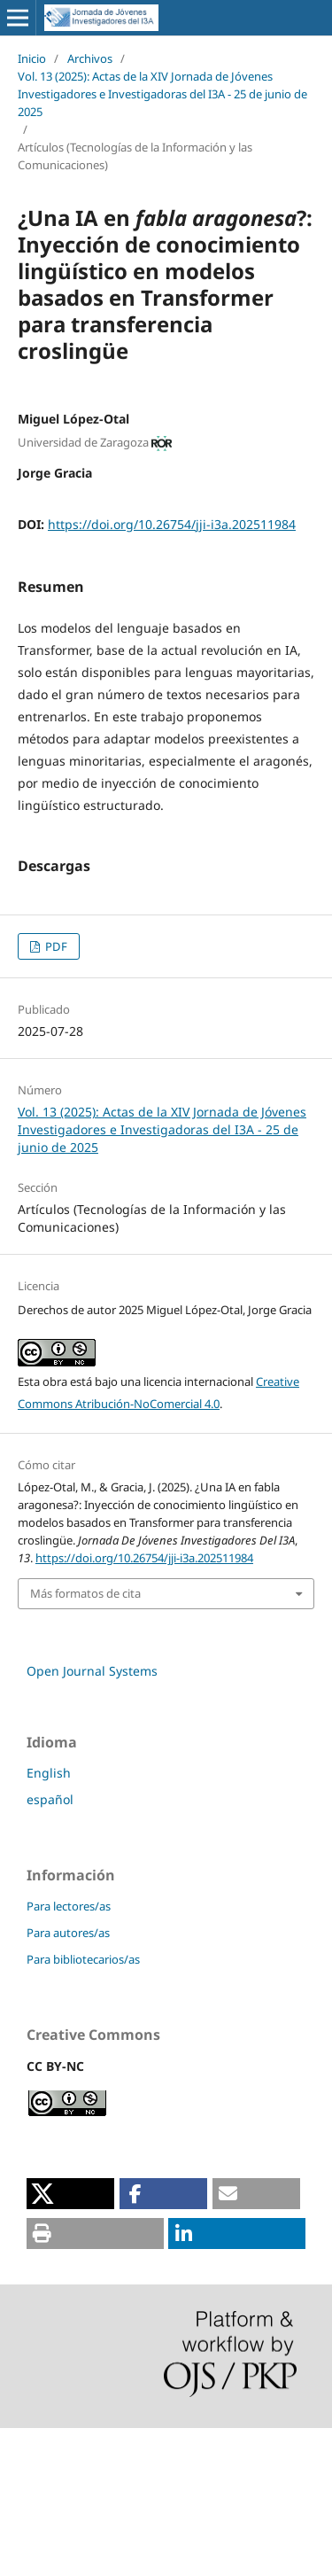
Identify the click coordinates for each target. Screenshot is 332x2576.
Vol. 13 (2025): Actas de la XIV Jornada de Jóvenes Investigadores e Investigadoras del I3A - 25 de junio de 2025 (162, 94)
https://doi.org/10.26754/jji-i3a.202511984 (172, 524)
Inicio (32, 58)
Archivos (89, 58)
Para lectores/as (69, 2054)
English (49, 1920)
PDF (54, 1094)
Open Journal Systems (92, 1818)
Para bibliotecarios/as (83, 2107)
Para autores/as (68, 2081)
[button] (70, 2341)
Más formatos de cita (85, 1741)
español (50, 1947)
